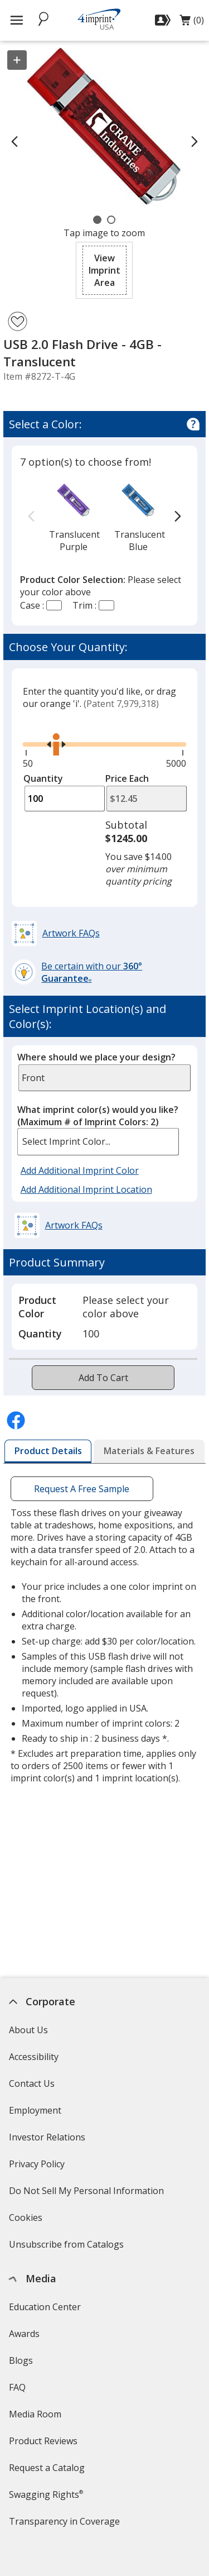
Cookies (27, 2221)
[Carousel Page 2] (111, 220)
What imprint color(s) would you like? (97, 1115)
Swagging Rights (46, 2494)
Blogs (21, 2360)
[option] (73, 517)
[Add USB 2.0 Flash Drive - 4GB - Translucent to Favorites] (17, 321)
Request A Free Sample (81, 1489)
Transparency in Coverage (66, 2525)
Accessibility (34, 2057)
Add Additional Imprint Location (86, 1189)
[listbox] (98, 1141)
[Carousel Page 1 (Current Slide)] (97, 220)
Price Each (127, 778)
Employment (35, 2110)
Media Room (35, 2414)
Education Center (45, 2307)
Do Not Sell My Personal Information (88, 2194)
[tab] (48, 1451)
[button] (104, 270)
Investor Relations (48, 2140)
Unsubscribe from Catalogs (68, 2248)
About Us (28, 2030)
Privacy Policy (38, 2167)
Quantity (43, 778)
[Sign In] (164, 20)
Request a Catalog (47, 2468)
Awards (24, 2334)
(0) (191, 23)
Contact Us (32, 2083)
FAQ (17, 2387)
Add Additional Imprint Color (81, 1170)
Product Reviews (43, 2441)
